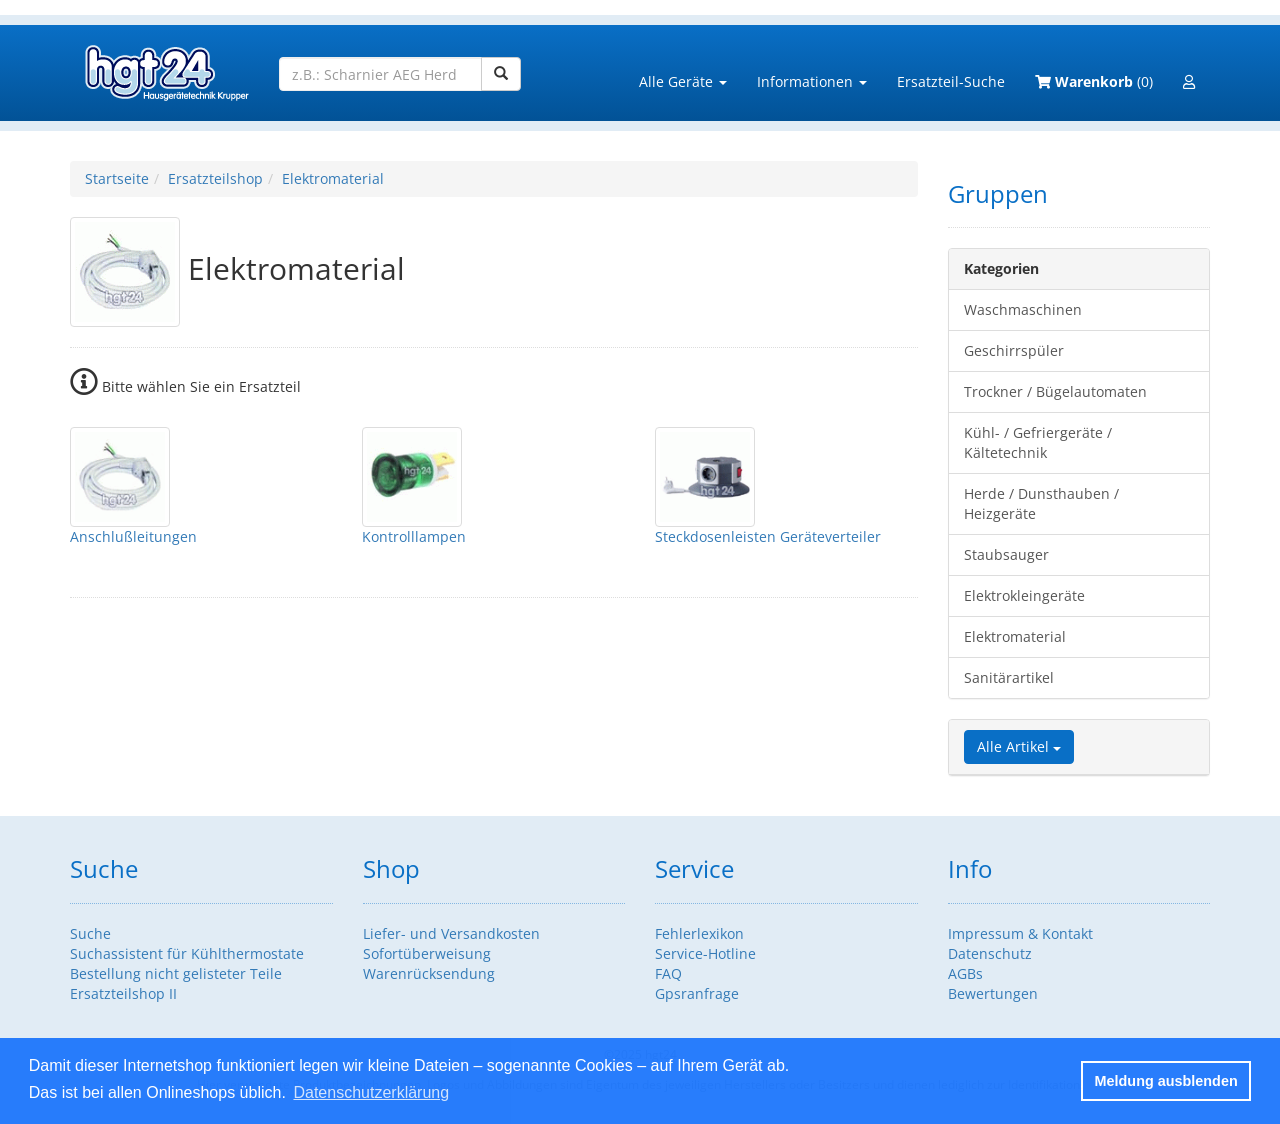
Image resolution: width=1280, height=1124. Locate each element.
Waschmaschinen (1023, 309)
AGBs (965, 973)
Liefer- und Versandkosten (451, 933)
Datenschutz (990, 953)
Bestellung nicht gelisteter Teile (176, 973)
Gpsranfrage (697, 993)
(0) (1094, 81)
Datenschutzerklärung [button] (371, 1092)
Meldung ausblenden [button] (1166, 1081)
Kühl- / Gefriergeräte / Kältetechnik (1038, 442)
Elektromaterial (333, 178)
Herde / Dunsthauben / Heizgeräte (1041, 503)
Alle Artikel (1019, 746)
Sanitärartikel (1009, 677)
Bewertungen (993, 993)
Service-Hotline (705, 953)
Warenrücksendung (429, 973)
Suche (90, 933)
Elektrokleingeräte (1024, 595)
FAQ (668, 973)
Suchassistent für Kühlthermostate (187, 953)
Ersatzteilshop (215, 178)
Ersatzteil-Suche (951, 81)
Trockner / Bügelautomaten (1055, 391)
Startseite (117, 178)
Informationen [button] (812, 81)
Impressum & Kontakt (1020, 933)
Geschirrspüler (1014, 350)
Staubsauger (1006, 554)
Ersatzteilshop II (123, 993)
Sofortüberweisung (427, 953)
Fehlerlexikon (699, 933)
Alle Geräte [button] (683, 81)
